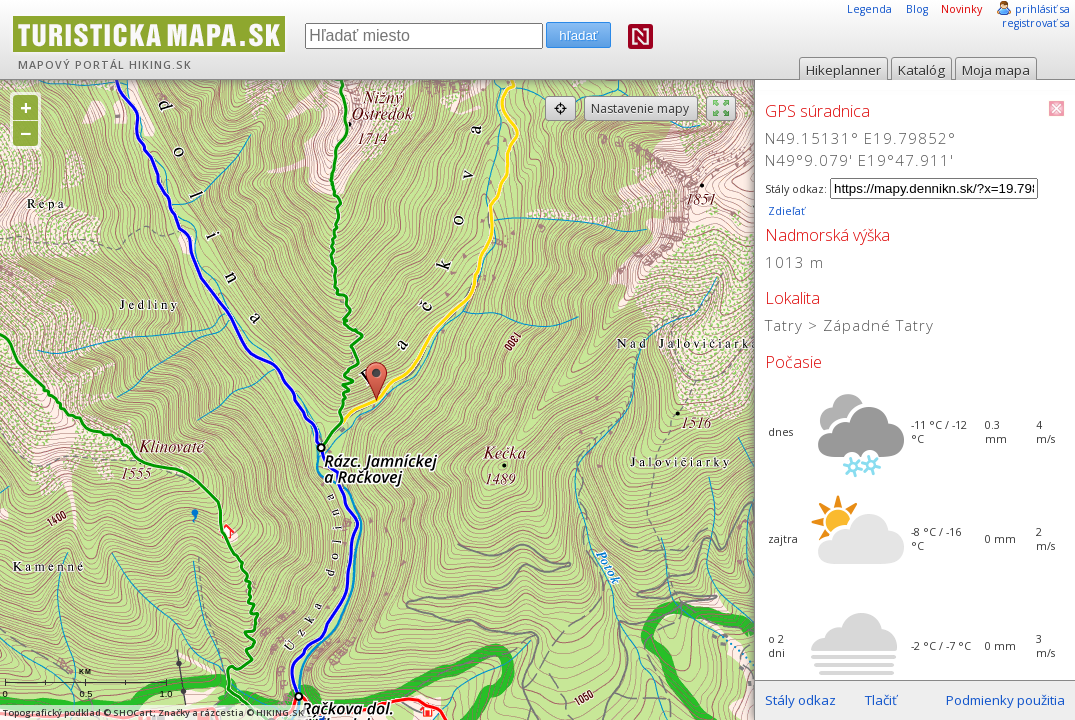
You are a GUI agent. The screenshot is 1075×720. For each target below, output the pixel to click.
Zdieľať (785, 211)
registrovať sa (1036, 23)
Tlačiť (881, 700)
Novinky (961, 9)
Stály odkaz (800, 700)
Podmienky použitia (1005, 700)
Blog (917, 9)
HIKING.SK (160, 65)
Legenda (869, 9)
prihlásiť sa (1042, 9)
